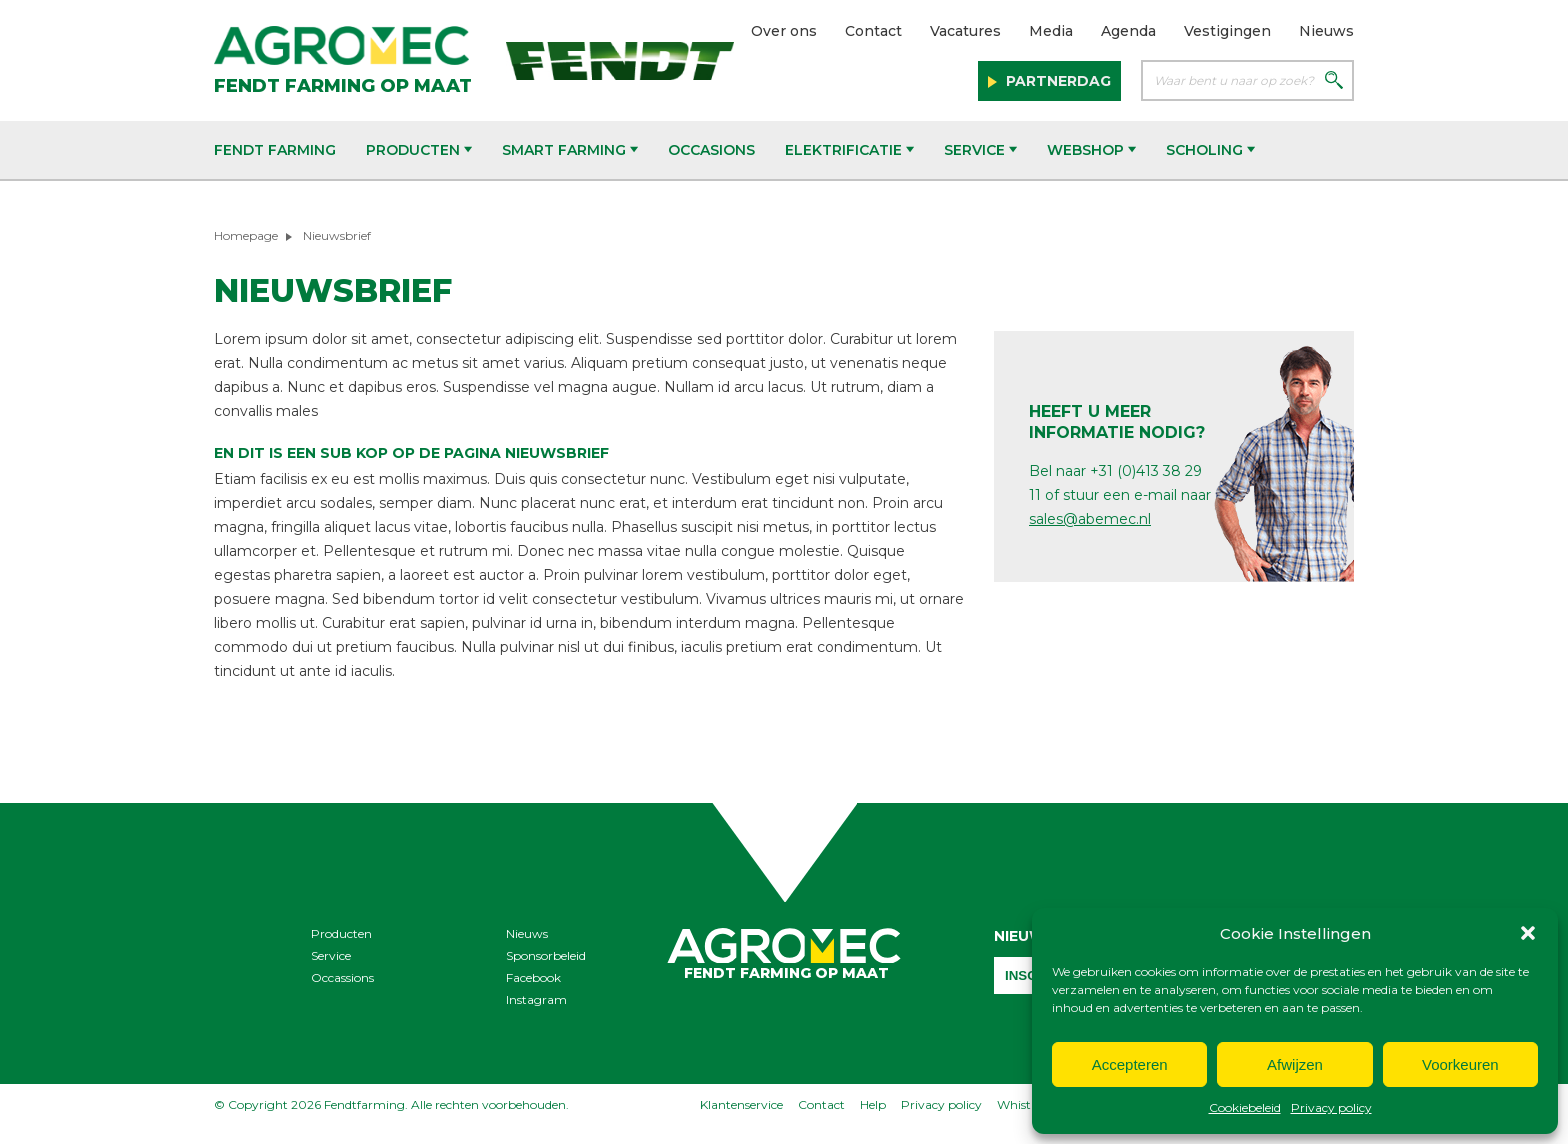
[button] (1528, 933)
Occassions (342, 977)
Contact (873, 31)
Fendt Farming (275, 150)
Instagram (536, 999)
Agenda (1128, 31)
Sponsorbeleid (546, 955)
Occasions (711, 150)
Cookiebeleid (1245, 1107)
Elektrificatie (849, 150)
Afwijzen (1295, 1064)
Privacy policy (1331, 1107)
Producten (419, 150)
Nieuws (1326, 31)
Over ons (784, 31)
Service (980, 150)
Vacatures (965, 31)
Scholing (1210, 150)
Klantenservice (741, 1104)
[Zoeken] (1334, 82)
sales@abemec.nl (1090, 519)
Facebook (533, 977)
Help (873, 1104)
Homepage (246, 235)
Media (1051, 31)
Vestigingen (1227, 31)
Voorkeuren (1460, 1064)
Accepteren (1130, 1064)
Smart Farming (570, 150)
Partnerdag (1056, 81)
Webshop (1091, 150)
